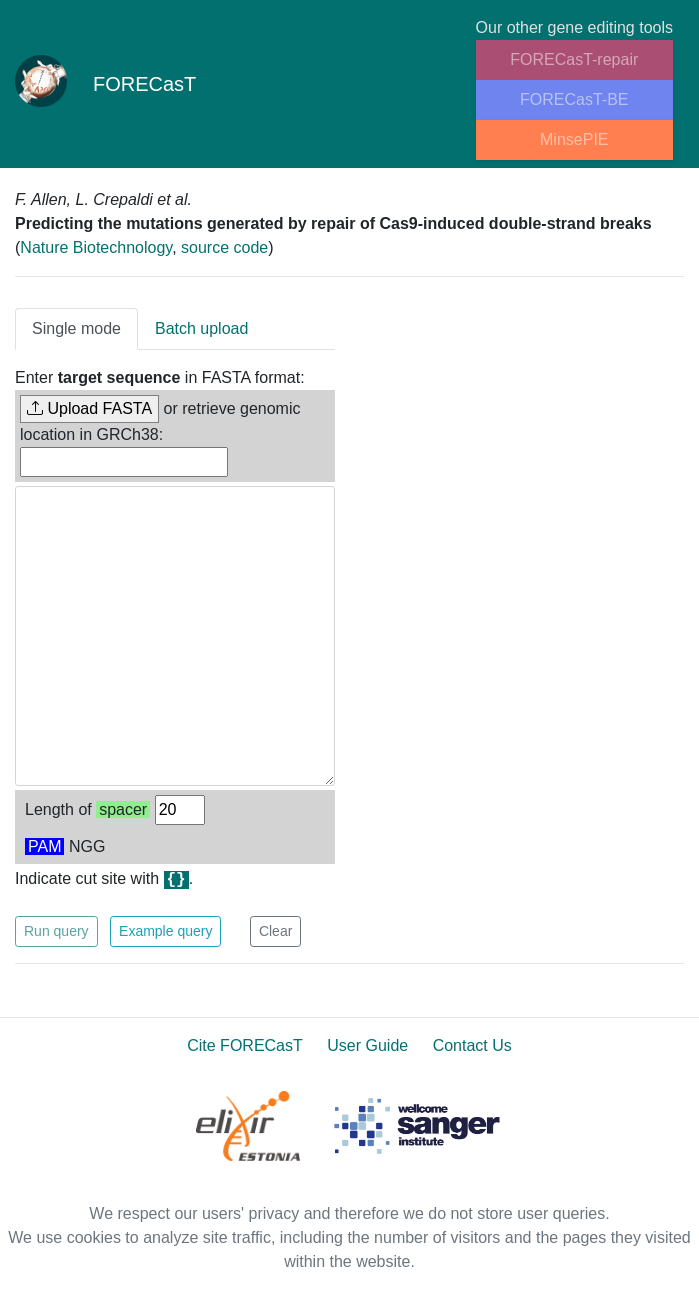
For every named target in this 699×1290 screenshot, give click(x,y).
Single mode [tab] (76, 328)
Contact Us (472, 1045)
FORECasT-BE (574, 99)
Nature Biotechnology (96, 247)
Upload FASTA (89, 408)
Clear (275, 931)
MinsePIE (574, 139)
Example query (165, 931)
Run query (56, 931)
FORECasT (106, 84)
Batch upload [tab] (201, 328)
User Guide (367, 1045)
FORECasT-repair (574, 59)
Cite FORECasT (245, 1045)
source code (224, 247)
